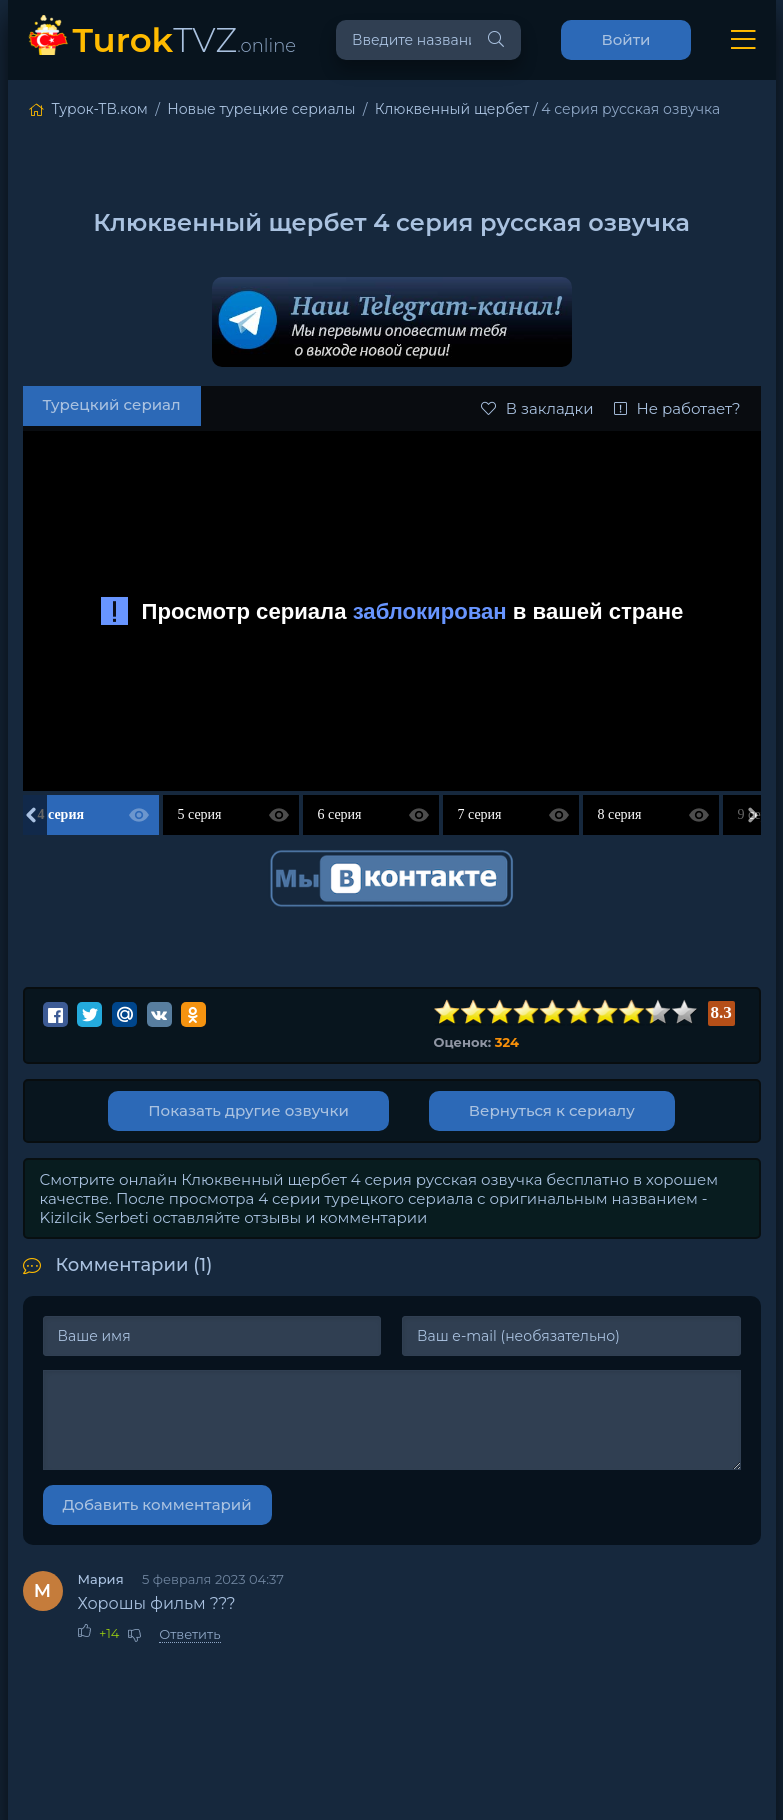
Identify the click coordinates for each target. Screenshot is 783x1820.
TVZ (185, 39)
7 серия (480, 814)
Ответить (189, 1634)
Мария (101, 1579)
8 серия (620, 814)
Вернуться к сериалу (552, 1110)
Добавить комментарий (157, 1504)
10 (684, 1012)
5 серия (200, 814)
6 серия (340, 814)
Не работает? (677, 408)
